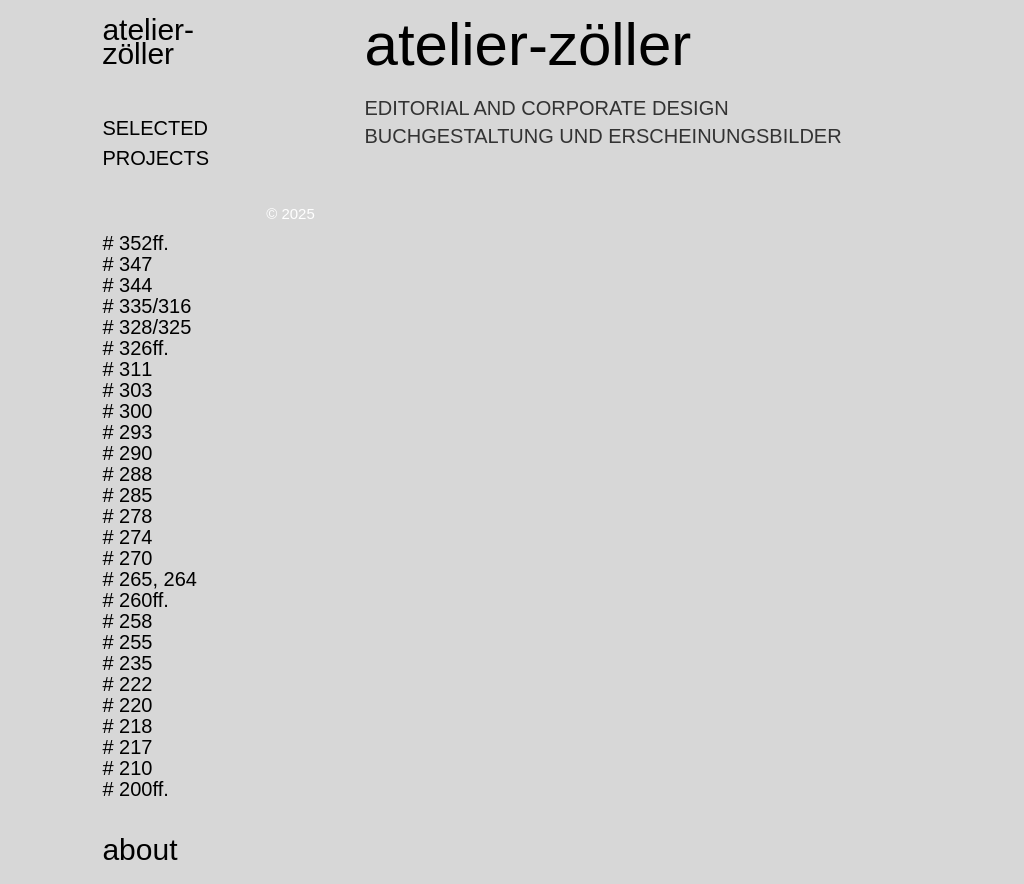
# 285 (127, 495)
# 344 (127, 285)
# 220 (127, 705)
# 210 (127, 768)
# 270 (127, 558)
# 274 (127, 537)
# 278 (127, 516)
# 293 (127, 432)
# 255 (127, 642)
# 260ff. (135, 600)
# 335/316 (146, 306)
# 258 (127, 621)
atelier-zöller (148, 41)
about (139, 849)
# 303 (127, 390)
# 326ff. (135, 348)
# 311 (127, 369)
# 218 (127, 726)
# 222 (127, 684)
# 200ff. (135, 789)
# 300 (127, 411)
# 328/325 (146, 327)
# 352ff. (135, 243)
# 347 (127, 264)
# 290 (127, 453)
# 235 (127, 663)
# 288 (127, 474)
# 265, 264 (149, 579)
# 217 (127, 747)
